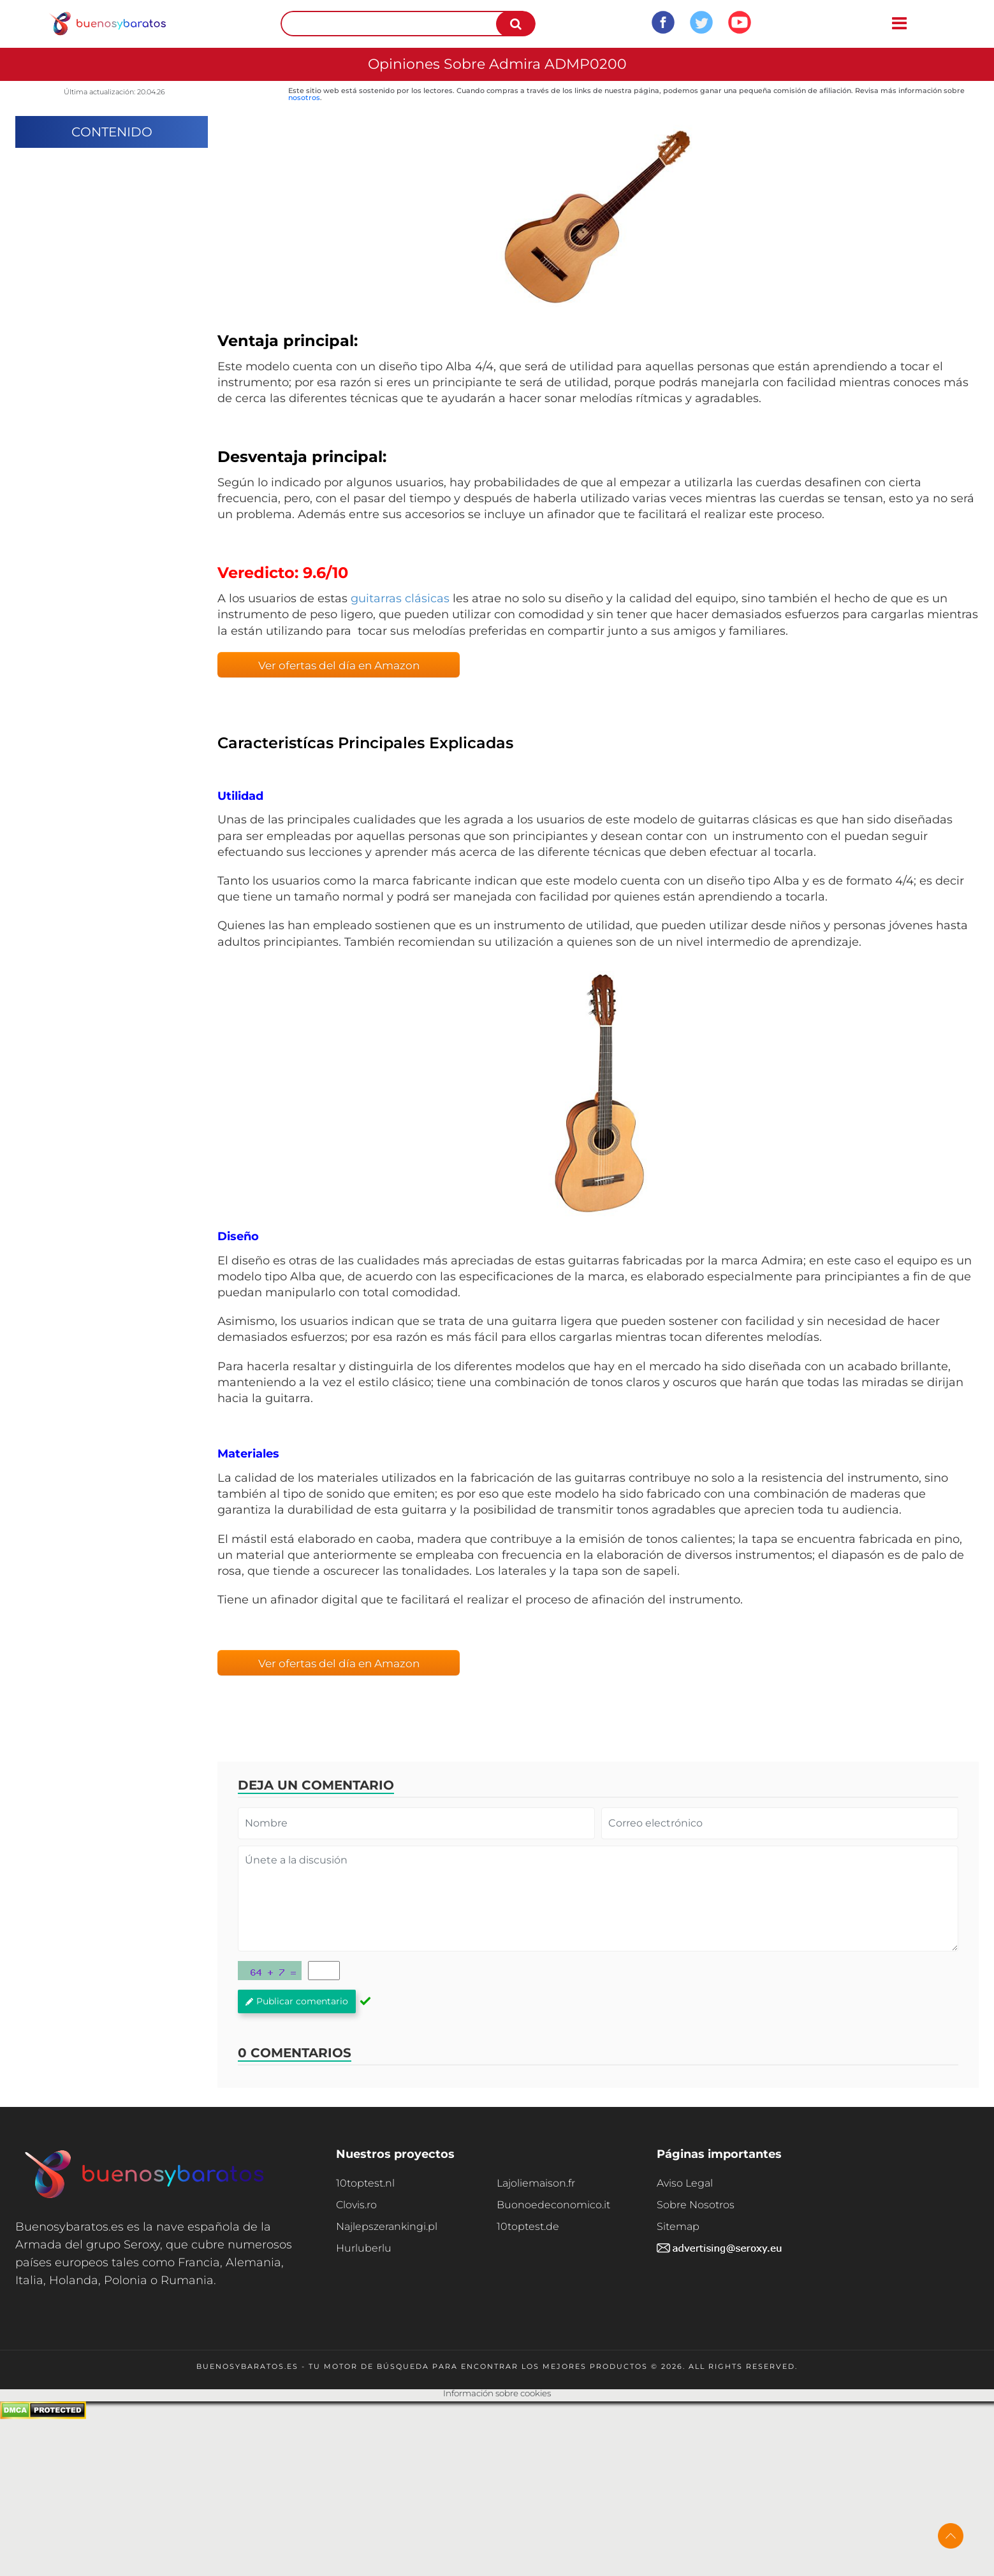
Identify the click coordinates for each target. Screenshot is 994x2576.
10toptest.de (528, 2226)
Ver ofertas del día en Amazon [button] (339, 665)
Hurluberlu (363, 2248)
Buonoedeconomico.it (553, 2205)
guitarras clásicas (400, 598)
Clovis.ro (356, 2205)
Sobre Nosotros (696, 2205)
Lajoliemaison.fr (536, 2183)
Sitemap (678, 2226)
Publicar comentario (296, 2001)
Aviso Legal (685, 2183)
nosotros (304, 97)
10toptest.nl (365, 2183)
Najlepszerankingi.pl (386, 2226)
